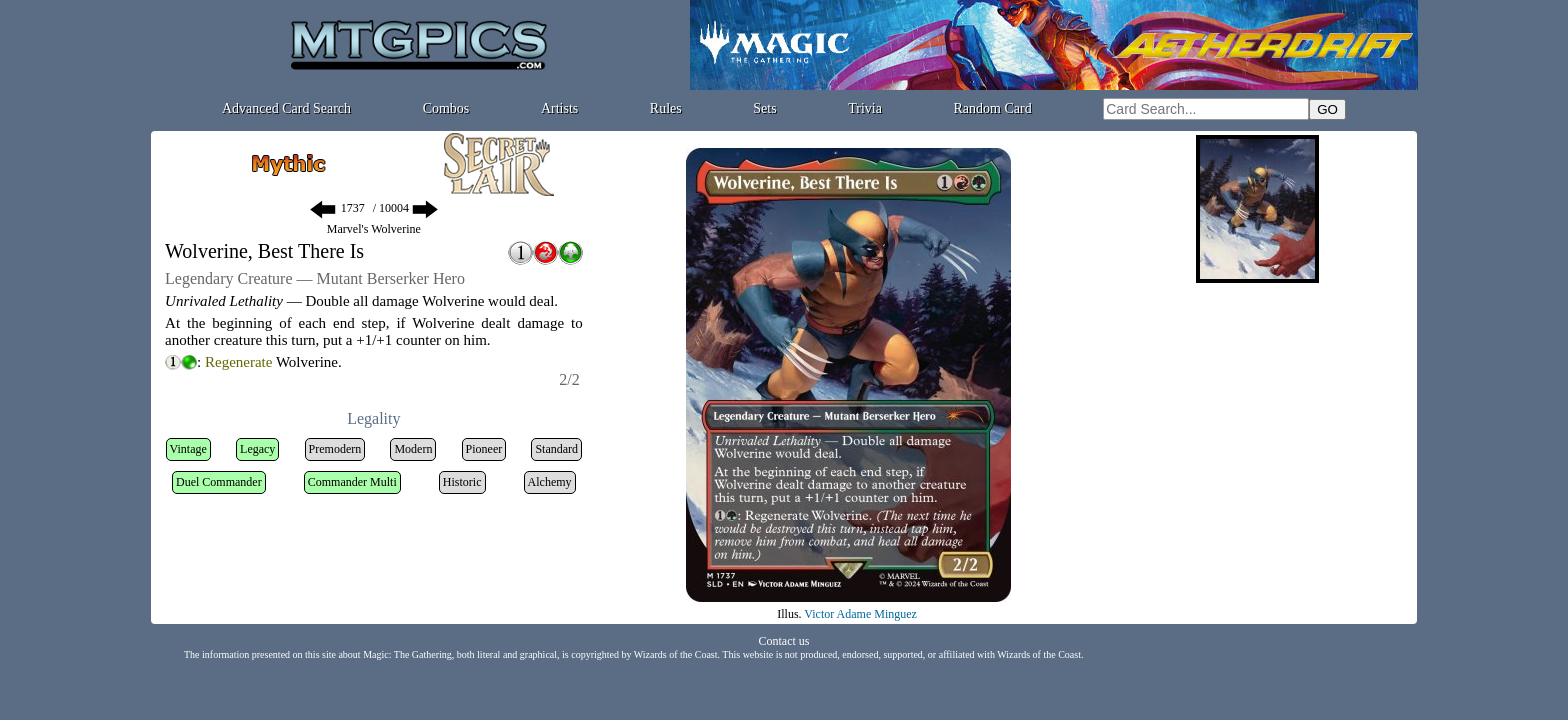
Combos (446, 108)
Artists (559, 108)
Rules (666, 108)
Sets (764, 108)
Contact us (784, 641)
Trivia (865, 108)
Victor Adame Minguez (860, 614)
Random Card (993, 108)
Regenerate (238, 362)
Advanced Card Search (286, 108)
